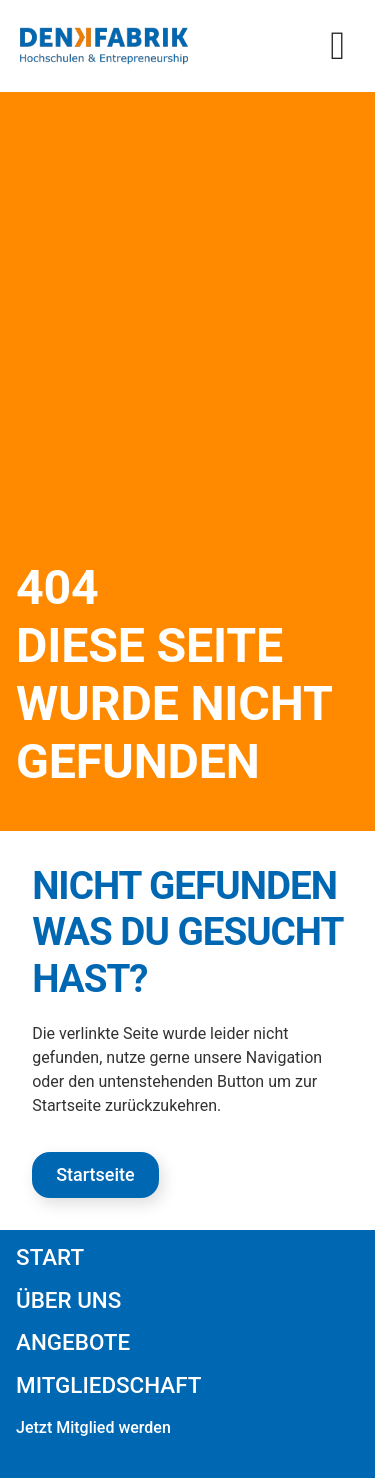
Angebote (73, 1342)
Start (50, 1257)
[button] (337, 46)
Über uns (68, 1300)
